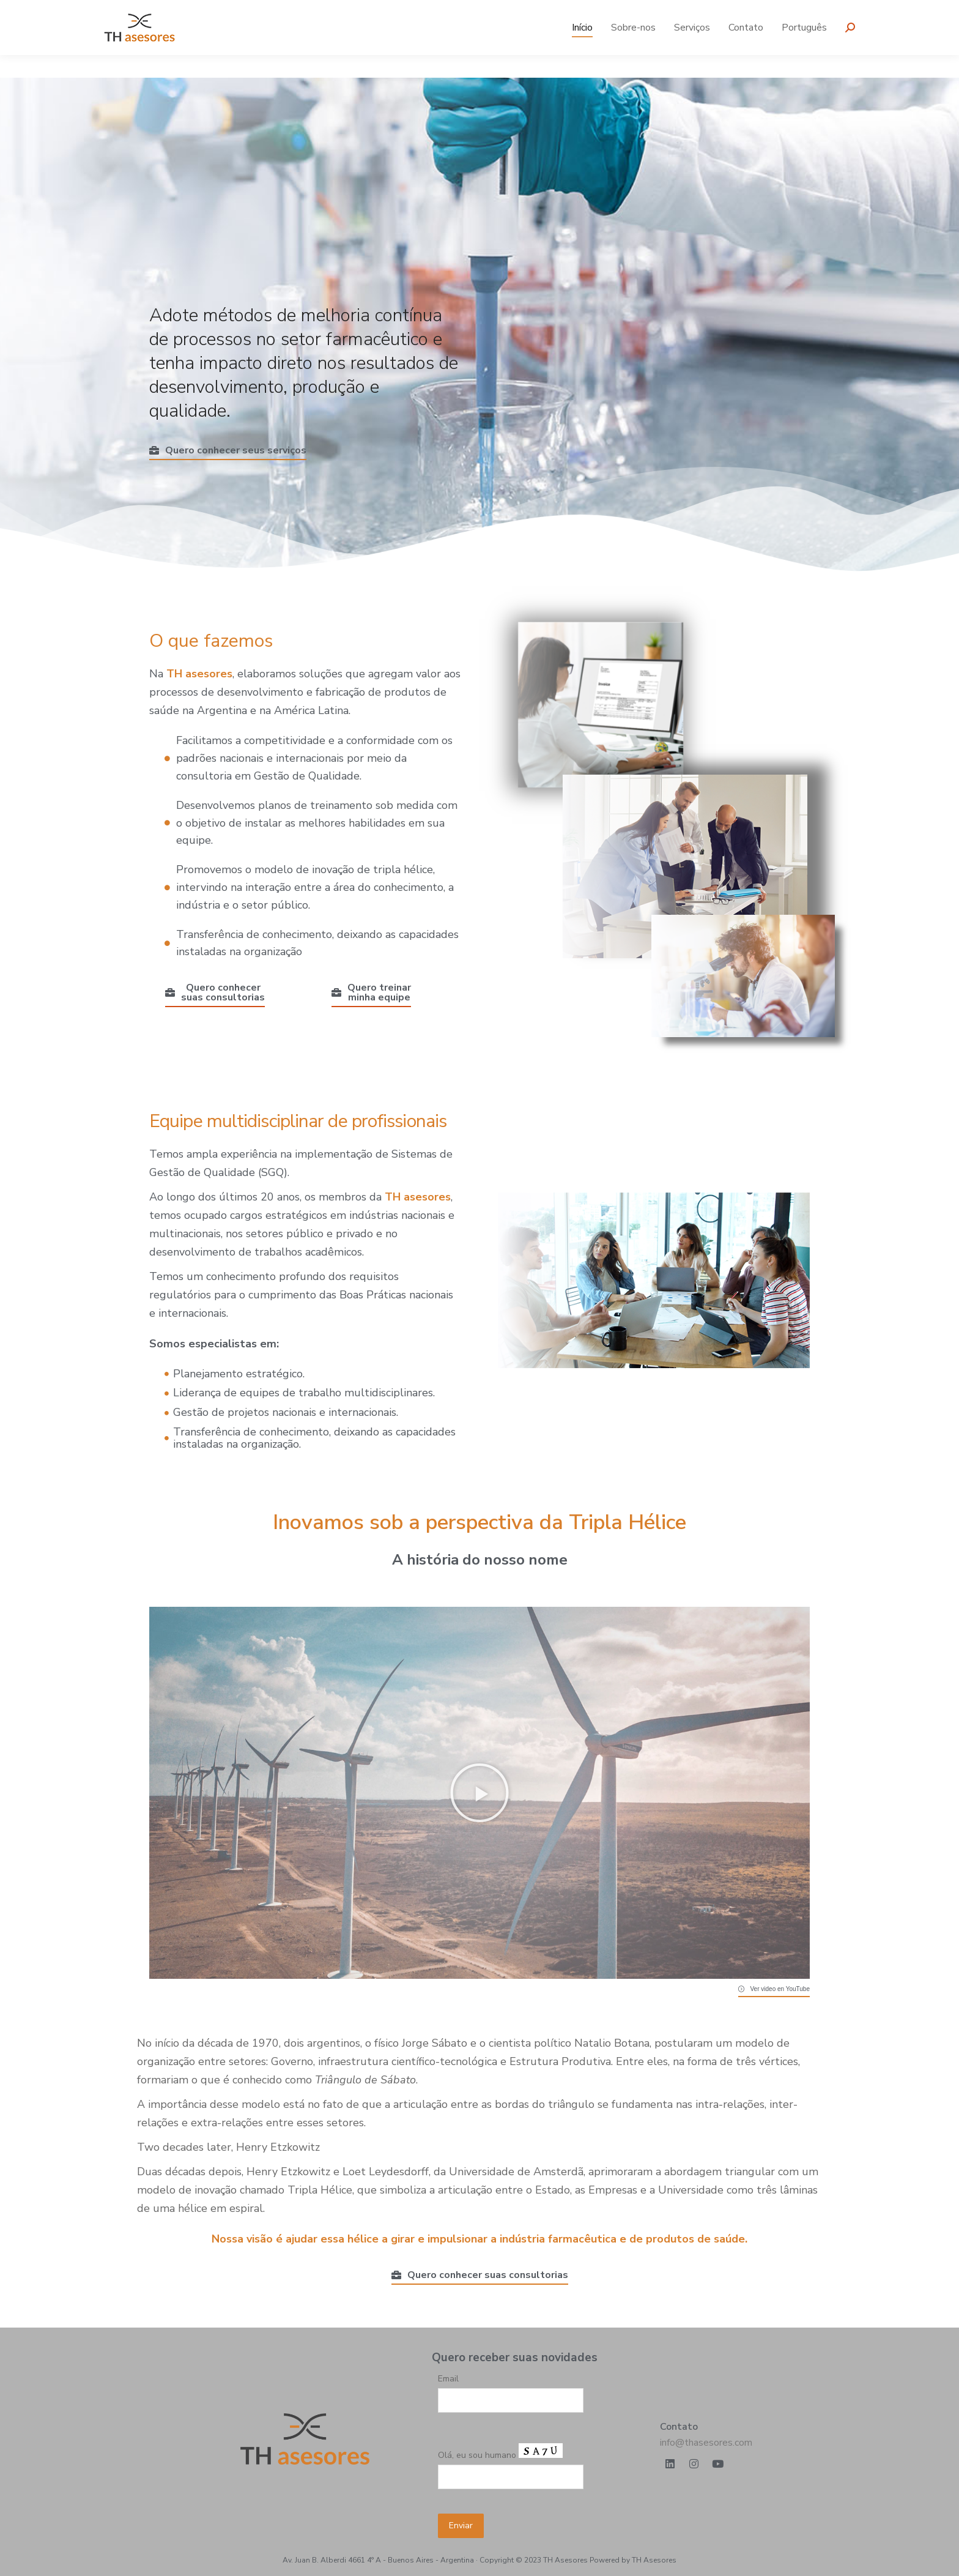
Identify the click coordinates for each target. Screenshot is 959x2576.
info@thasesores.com (706, 2442)
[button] (479, 1792)
